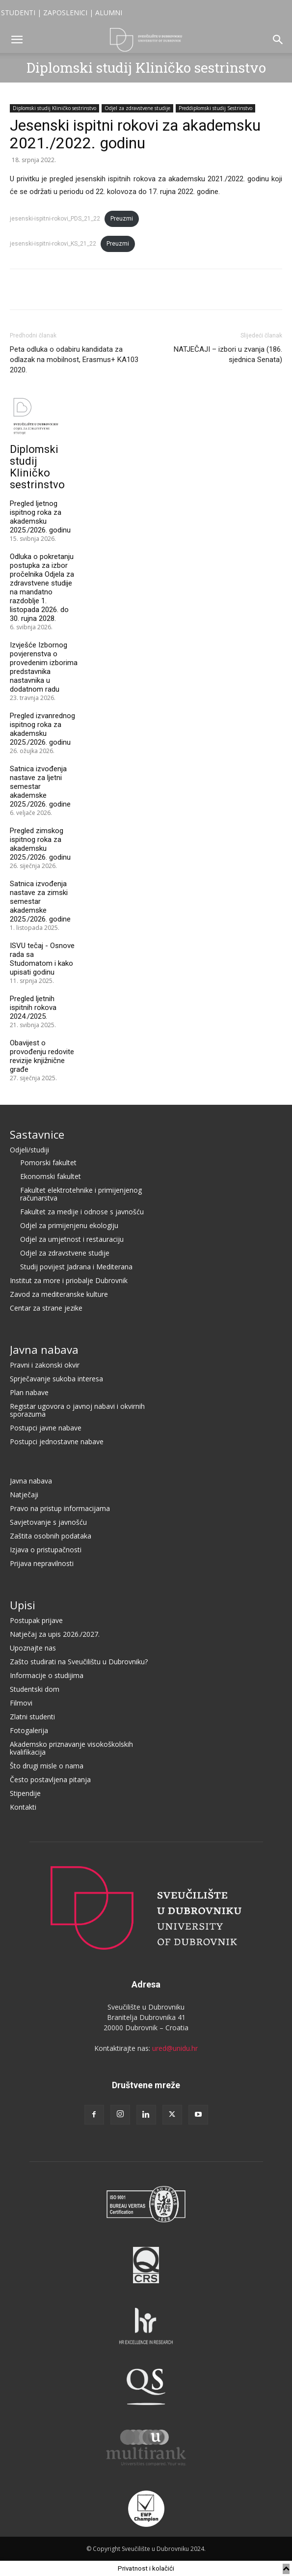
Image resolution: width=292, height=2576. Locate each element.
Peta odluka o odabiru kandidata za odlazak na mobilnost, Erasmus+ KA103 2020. (74, 359)
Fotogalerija (29, 1730)
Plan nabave (29, 1392)
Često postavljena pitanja (50, 1779)
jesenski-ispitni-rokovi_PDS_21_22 (55, 218)
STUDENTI (18, 12)
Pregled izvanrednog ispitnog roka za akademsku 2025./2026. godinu (42, 729)
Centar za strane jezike (46, 1308)
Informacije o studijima (46, 1675)
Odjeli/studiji (29, 1149)
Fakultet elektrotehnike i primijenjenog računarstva (81, 1194)
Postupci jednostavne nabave (57, 1441)
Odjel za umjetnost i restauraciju (72, 1239)
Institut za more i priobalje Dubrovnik (69, 1280)
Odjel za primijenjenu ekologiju (69, 1225)
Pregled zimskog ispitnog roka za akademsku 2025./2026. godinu (40, 844)
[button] (16, 40)
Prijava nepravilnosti (42, 1563)
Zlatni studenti (32, 1716)
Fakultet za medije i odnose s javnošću (82, 1211)
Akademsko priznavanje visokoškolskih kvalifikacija (71, 1748)
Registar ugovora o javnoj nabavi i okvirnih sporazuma (77, 1410)
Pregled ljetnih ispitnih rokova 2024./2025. (33, 1007)
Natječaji (24, 1494)
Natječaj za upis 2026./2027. (55, 1634)
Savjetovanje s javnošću (48, 1522)
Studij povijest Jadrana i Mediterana (76, 1266)
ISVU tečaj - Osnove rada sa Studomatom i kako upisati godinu (42, 959)
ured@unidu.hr (175, 2048)
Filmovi (21, 1703)
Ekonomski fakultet (50, 1176)
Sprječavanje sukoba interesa (56, 1378)
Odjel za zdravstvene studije (137, 108)
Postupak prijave (36, 1620)
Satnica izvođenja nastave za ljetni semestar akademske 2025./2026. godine (40, 786)
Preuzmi (121, 218)
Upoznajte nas (33, 1647)
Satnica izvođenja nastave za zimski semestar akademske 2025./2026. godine (40, 901)
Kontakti (23, 1807)
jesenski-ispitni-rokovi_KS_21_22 (53, 243)
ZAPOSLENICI (65, 12)
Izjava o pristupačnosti (45, 1549)
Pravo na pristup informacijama (60, 1508)
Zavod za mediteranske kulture (59, 1294)
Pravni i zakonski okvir (45, 1365)
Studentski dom (34, 1689)
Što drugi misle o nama (46, 1765)
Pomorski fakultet (48, 1162)
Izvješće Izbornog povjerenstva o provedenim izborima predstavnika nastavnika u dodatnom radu (44, 667)
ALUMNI (108, 12)
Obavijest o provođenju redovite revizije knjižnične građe (42, 1056)
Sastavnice (37, 1134)
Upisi (22, 1604)
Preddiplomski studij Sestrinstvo (215, 108)
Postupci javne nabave (45, 1427)
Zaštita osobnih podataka (50, 1535)
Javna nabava (44, 1349)
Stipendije (25, 1793)
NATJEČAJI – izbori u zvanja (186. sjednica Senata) (228, 354)
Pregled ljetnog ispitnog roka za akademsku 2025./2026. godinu (40, 516)
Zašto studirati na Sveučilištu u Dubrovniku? (79, 1661)
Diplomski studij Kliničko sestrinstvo (146, 67)
